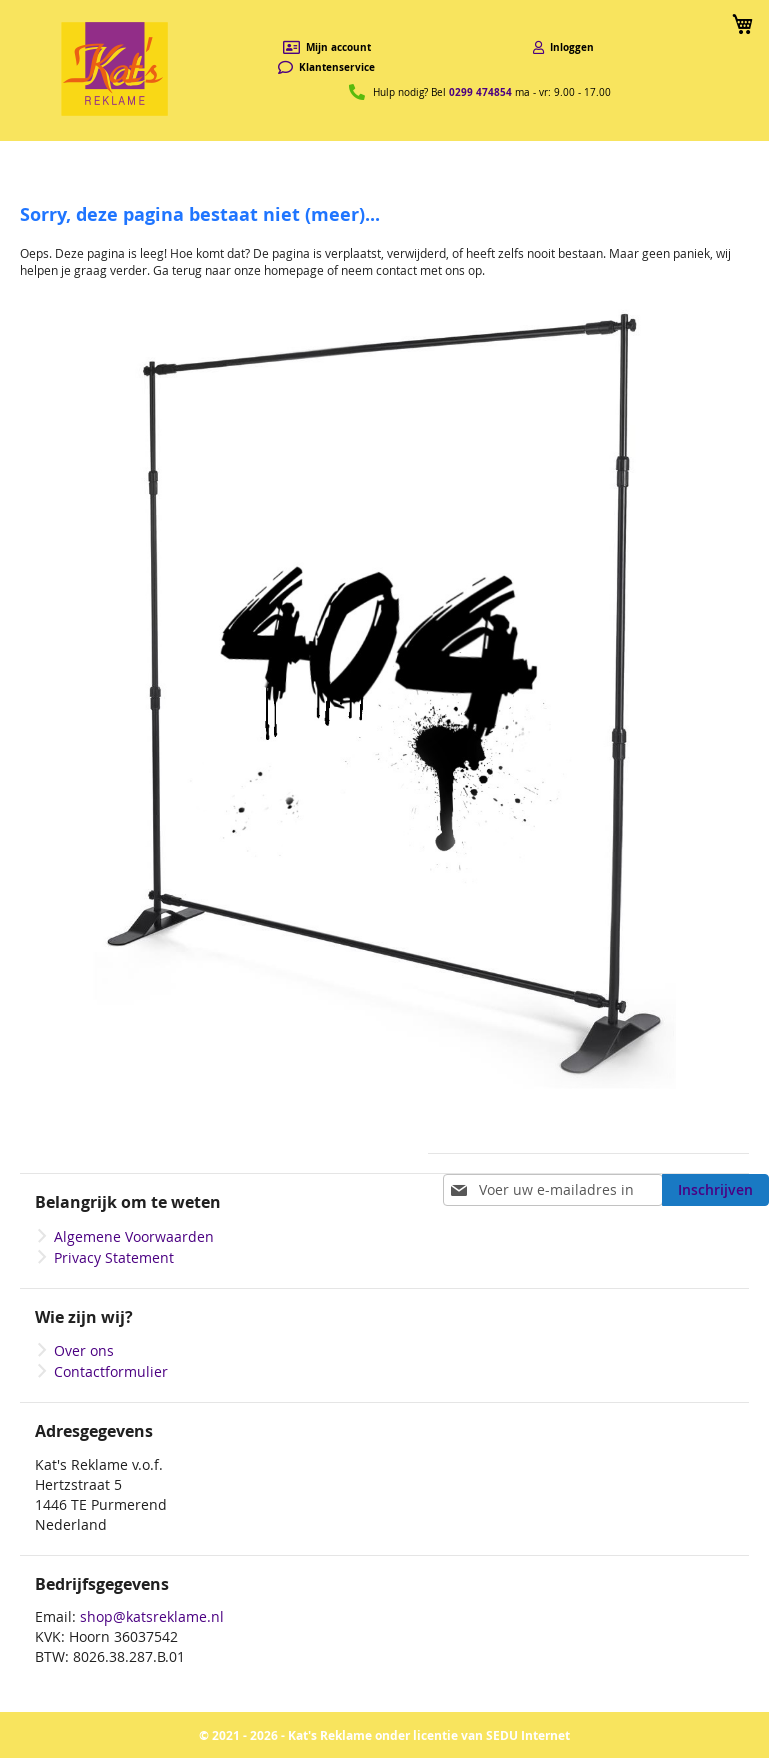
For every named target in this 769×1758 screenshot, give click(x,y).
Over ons (84, 1350)
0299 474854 (480, 92)
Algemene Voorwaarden (134, 1236)
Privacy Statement (114, 1257)
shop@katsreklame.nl (152, 1616)
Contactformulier (111, 1371)
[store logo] (115, 69)
